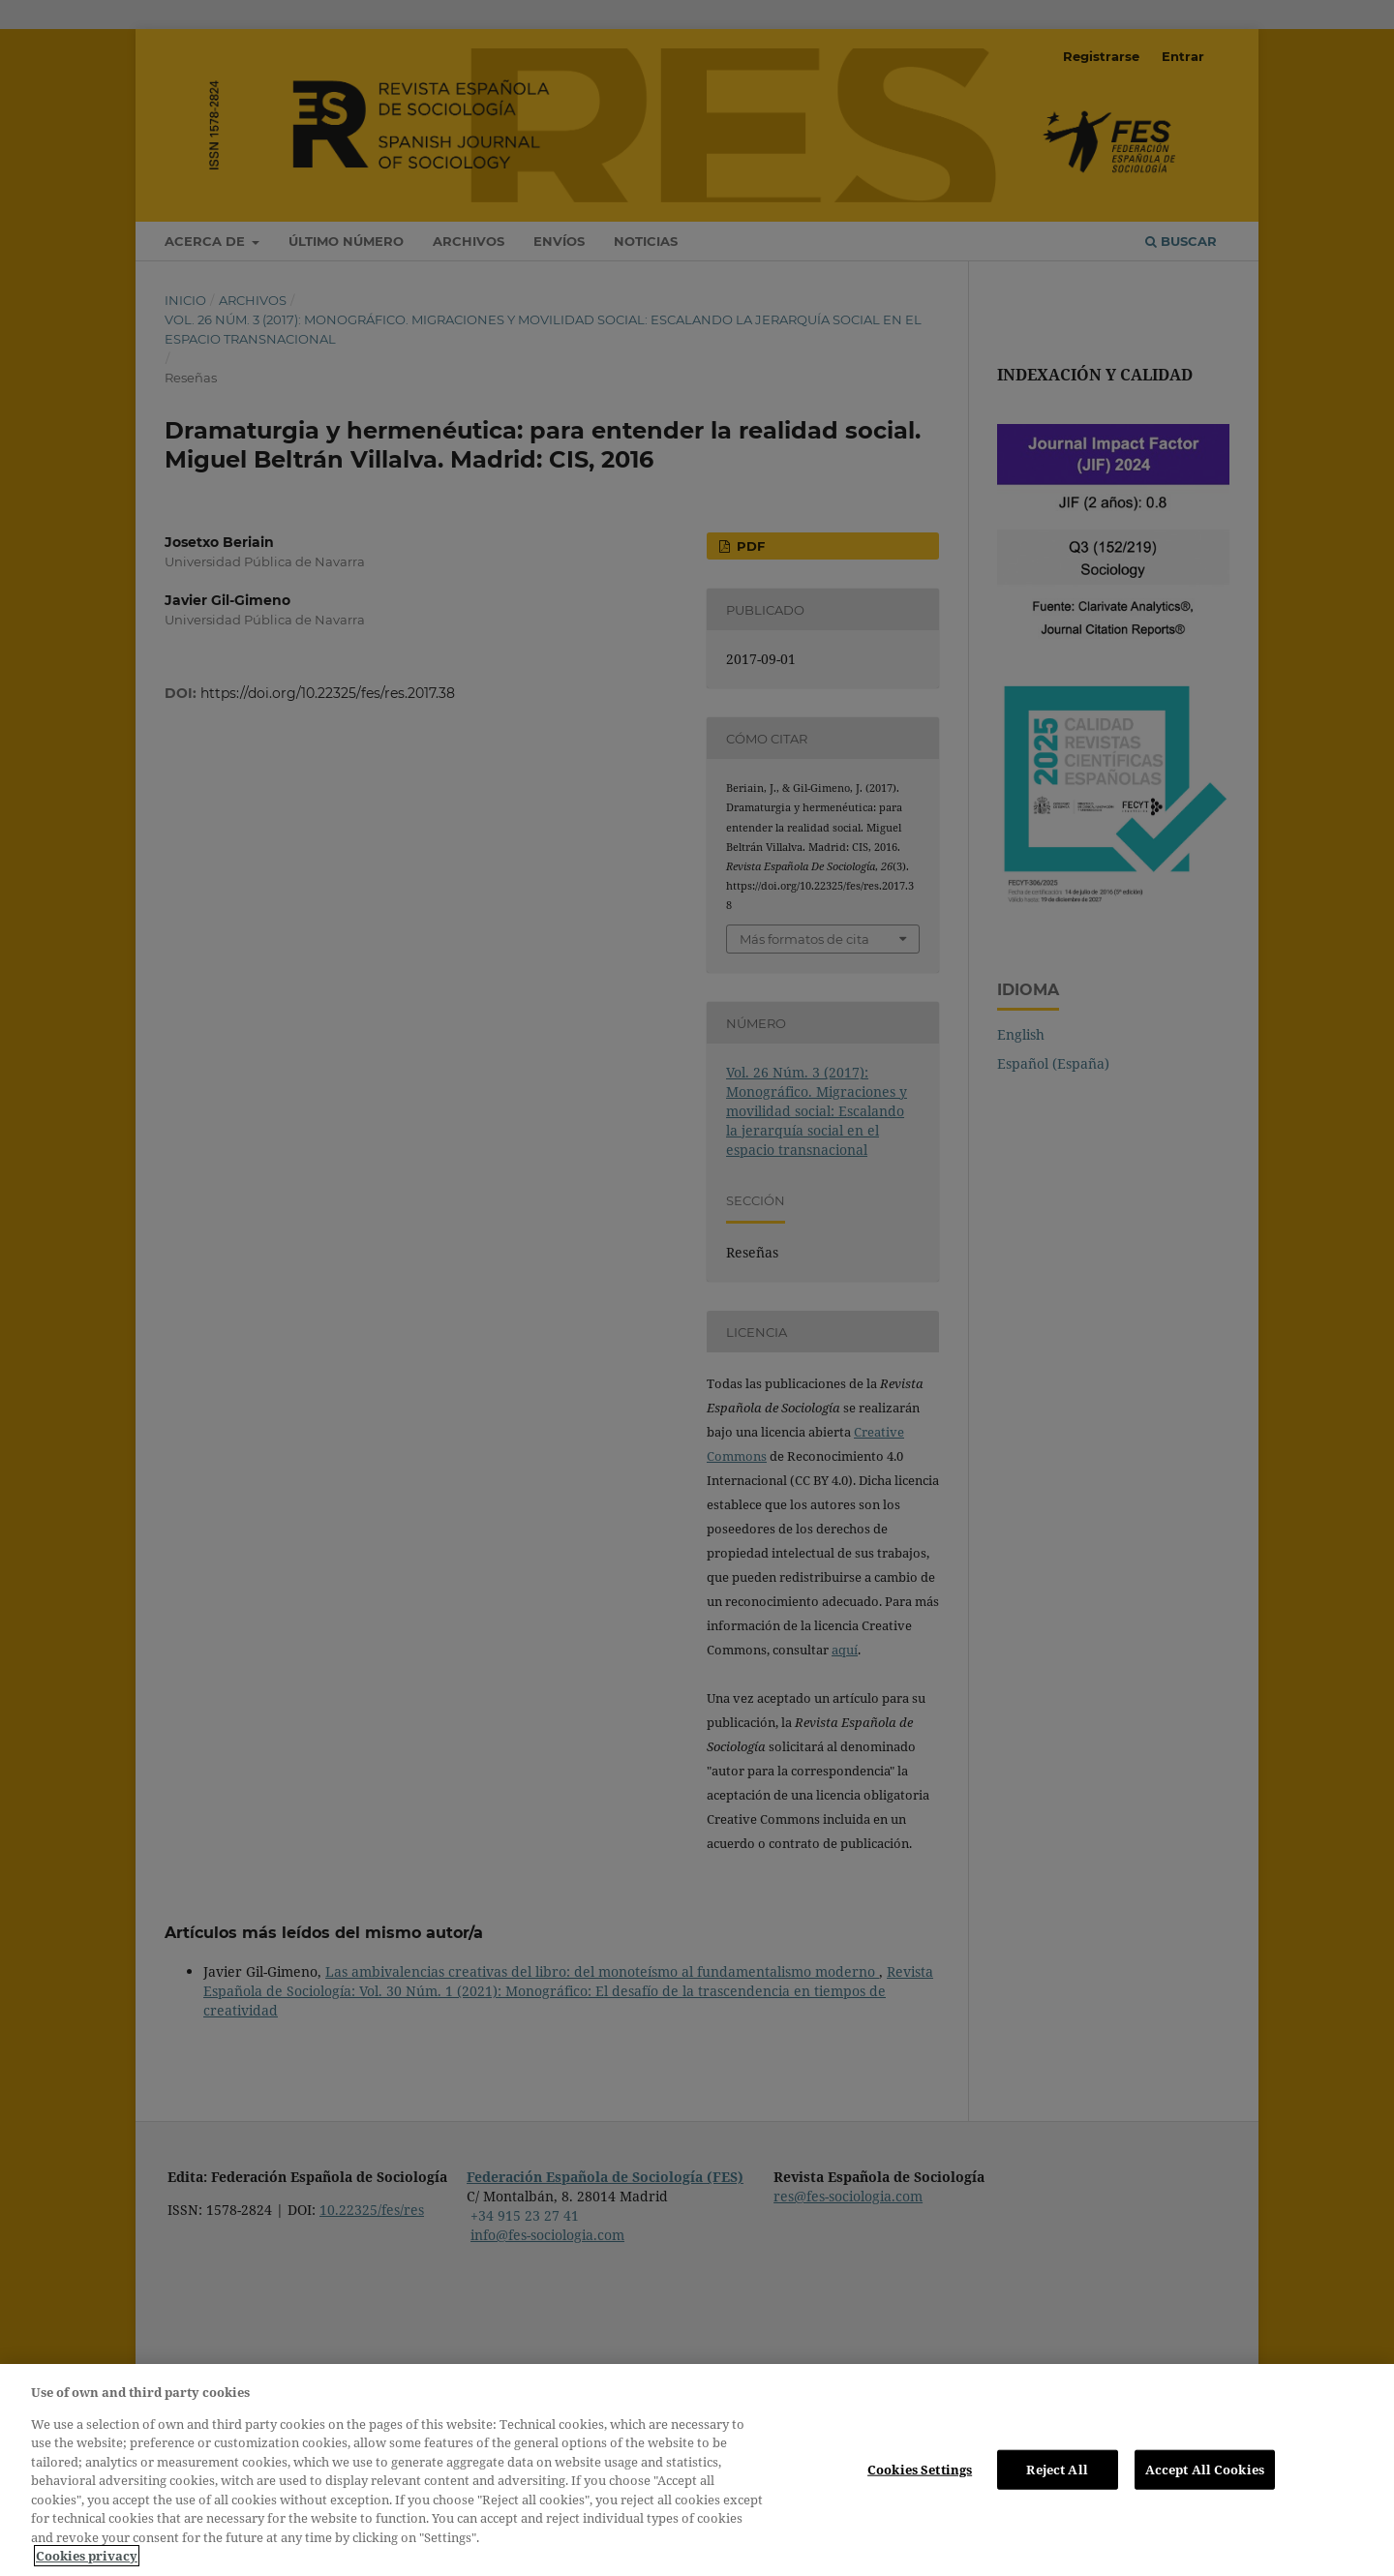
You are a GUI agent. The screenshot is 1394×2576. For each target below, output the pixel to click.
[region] (697, 2470)
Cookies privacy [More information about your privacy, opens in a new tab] (86, 2555)
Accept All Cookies (1204, 2468)
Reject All (1056, 2468)
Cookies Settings (919, 2468)
